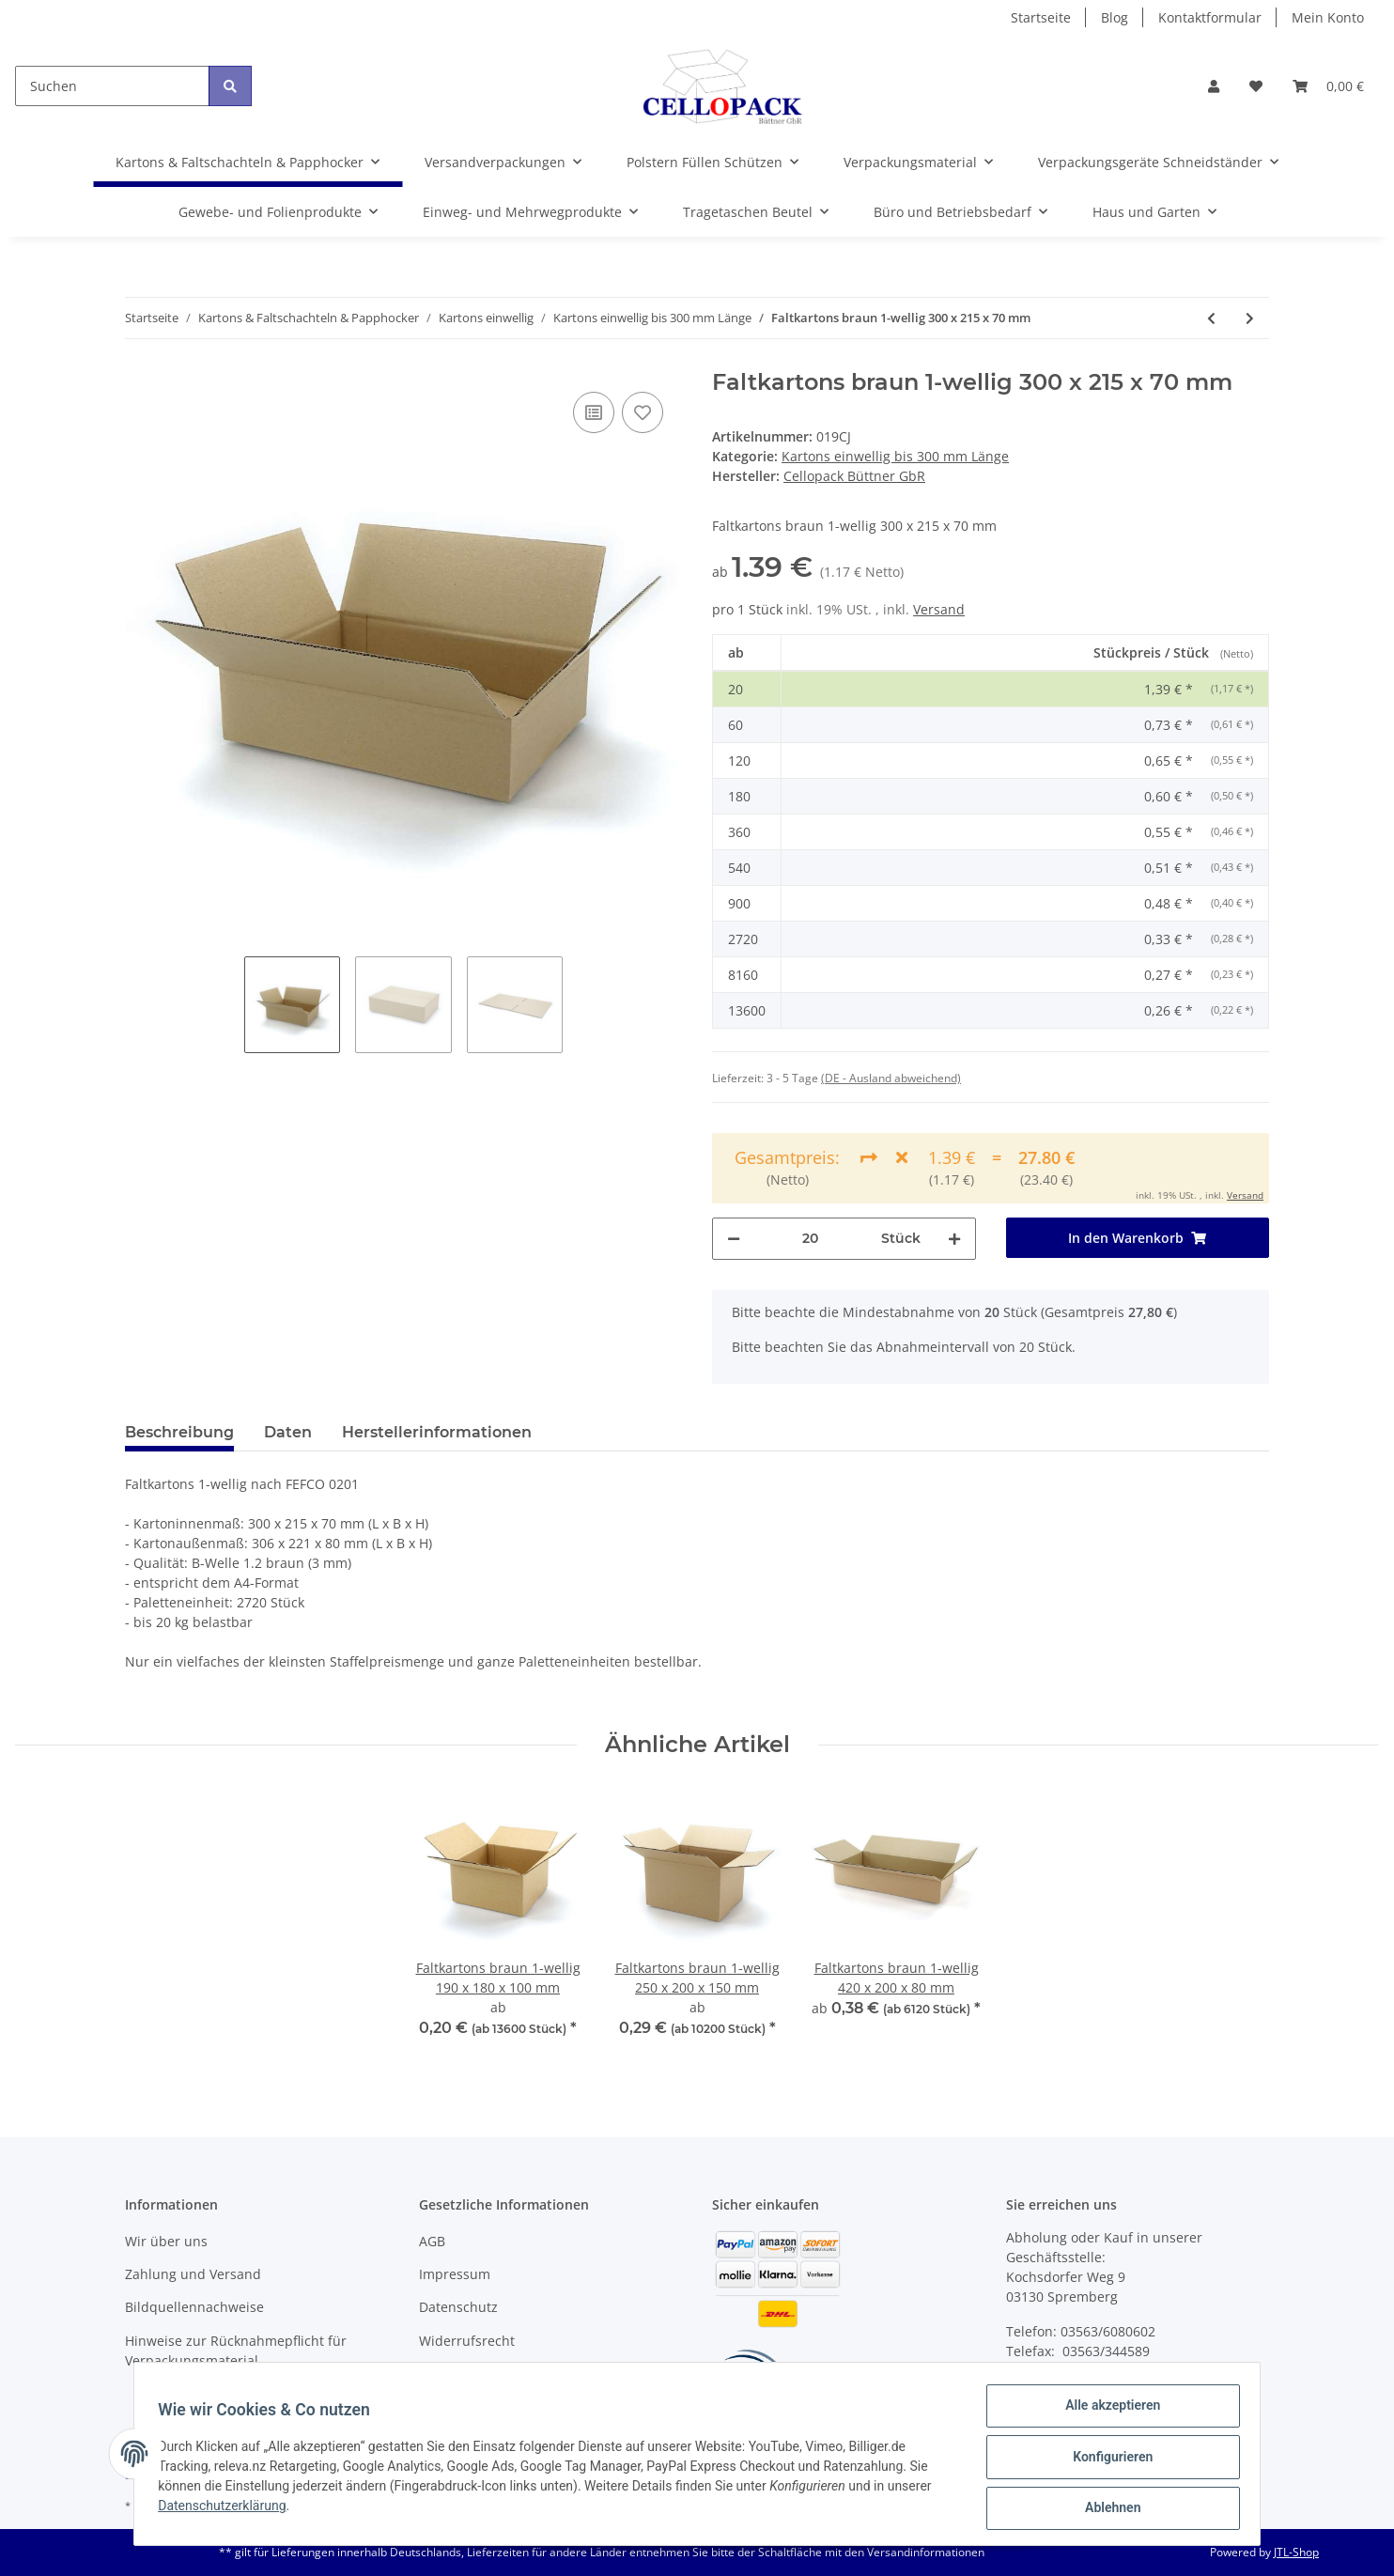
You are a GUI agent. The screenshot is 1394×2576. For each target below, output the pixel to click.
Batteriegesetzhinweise (492, 2373)
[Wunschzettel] (1256, 86)
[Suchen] (112, 86)
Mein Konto (1328, 17)
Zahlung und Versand (193, 2274)
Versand (939, 609)
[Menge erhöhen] (954, 1238)
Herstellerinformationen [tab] (437, 1432)
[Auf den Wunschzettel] (642, 412)
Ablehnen (1106, 2509)
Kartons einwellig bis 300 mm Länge (895, 456)
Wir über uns (166, 2241)
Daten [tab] (288, 1432)
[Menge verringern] (733, 1238)
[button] (1213, 86)
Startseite (1041, 17)
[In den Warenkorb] (1138, 1238)
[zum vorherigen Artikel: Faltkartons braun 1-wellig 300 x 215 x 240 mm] (1211, 318)
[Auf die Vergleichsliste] (593, 412)
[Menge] (810, 1238)
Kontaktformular (1210, 17)
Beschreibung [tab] (179, 1432)
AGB (432, 2241)
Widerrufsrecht (467, 2341)
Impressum (454, 2274)
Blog (1114, 17)
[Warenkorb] (1328, 86)
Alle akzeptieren (1106, 2411)
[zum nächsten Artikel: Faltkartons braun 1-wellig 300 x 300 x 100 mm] (1250, 318)
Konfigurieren (1106, 2460)
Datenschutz (458, 2307)
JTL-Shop (1296, 2552)
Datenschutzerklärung (228, 2510)
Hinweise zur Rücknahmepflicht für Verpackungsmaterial (236, 2350)
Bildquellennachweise (194, 2307)
